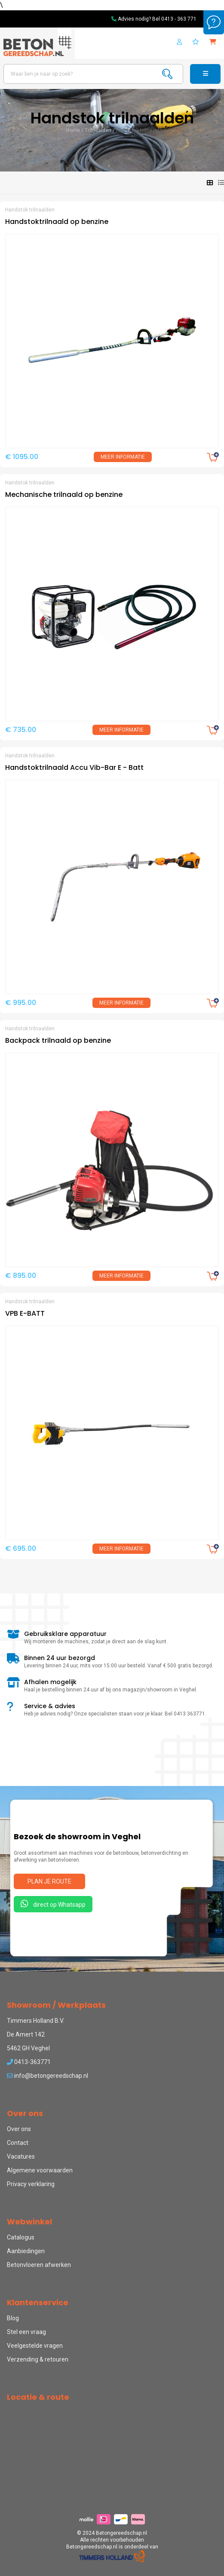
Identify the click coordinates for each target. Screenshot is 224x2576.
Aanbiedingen (26, 2251)
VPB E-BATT (25, 1313)
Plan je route (49, 1881)
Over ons (19, 2129)
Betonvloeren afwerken (39, 2264)
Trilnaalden (98, 130)
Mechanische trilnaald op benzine (64, 494)
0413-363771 (29, 2061)
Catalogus (20, 2237)
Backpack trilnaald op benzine (58, 1040)
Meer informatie (123, 457)
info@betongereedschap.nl (47, 2075)
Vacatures (21, 2156)
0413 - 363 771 (178, 19)
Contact (17, 2142)
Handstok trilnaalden (141, 130)
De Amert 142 (26, 2034)
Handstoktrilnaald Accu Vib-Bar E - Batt (74, 767)
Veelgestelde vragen (35, 2345)
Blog (13, 2318)
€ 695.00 (20, 1548)
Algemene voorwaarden (40, 2170)
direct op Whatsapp (53, 1903)
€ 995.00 (20, 1003)
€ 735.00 (20, 730)
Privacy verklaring (31, 2184)
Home (73, 130)
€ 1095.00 (21, 457)
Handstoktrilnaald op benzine (56, 222)
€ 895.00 (20, 1275)
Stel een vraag (26, 2331)
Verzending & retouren (37, 2359)
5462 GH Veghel (28, 2048)
